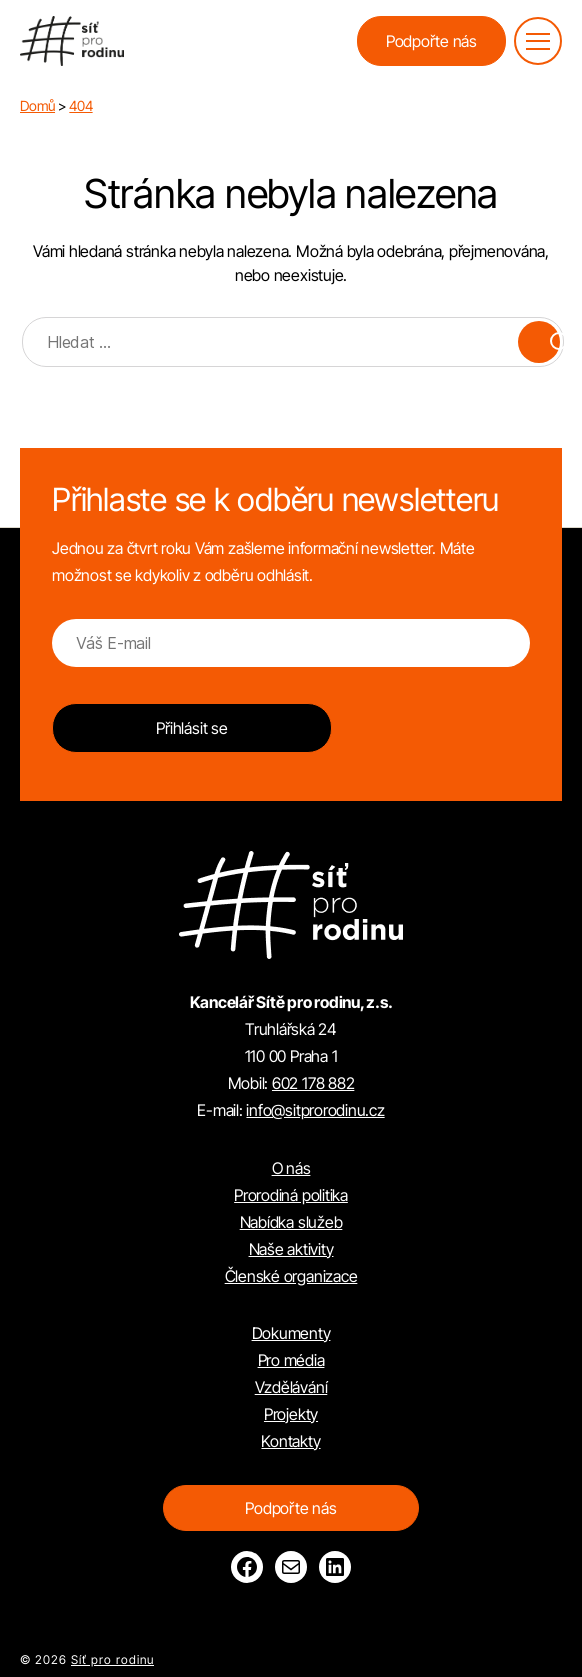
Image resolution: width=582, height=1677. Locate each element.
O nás (291, 1168)
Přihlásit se (191, 728)
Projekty (291, 1414)
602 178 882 (313, 1083)
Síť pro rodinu (112, 1659)
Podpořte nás (290, 1508)
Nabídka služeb (291, 1222)
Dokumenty (291, 1333)
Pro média (291, 1360)
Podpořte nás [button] (431, 41)
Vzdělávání (291, 1387)
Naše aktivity (291, 1249)
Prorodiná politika (291, 1195)
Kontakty (290, 1441)
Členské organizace (291, 1276)
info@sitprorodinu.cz (315, 1110)
